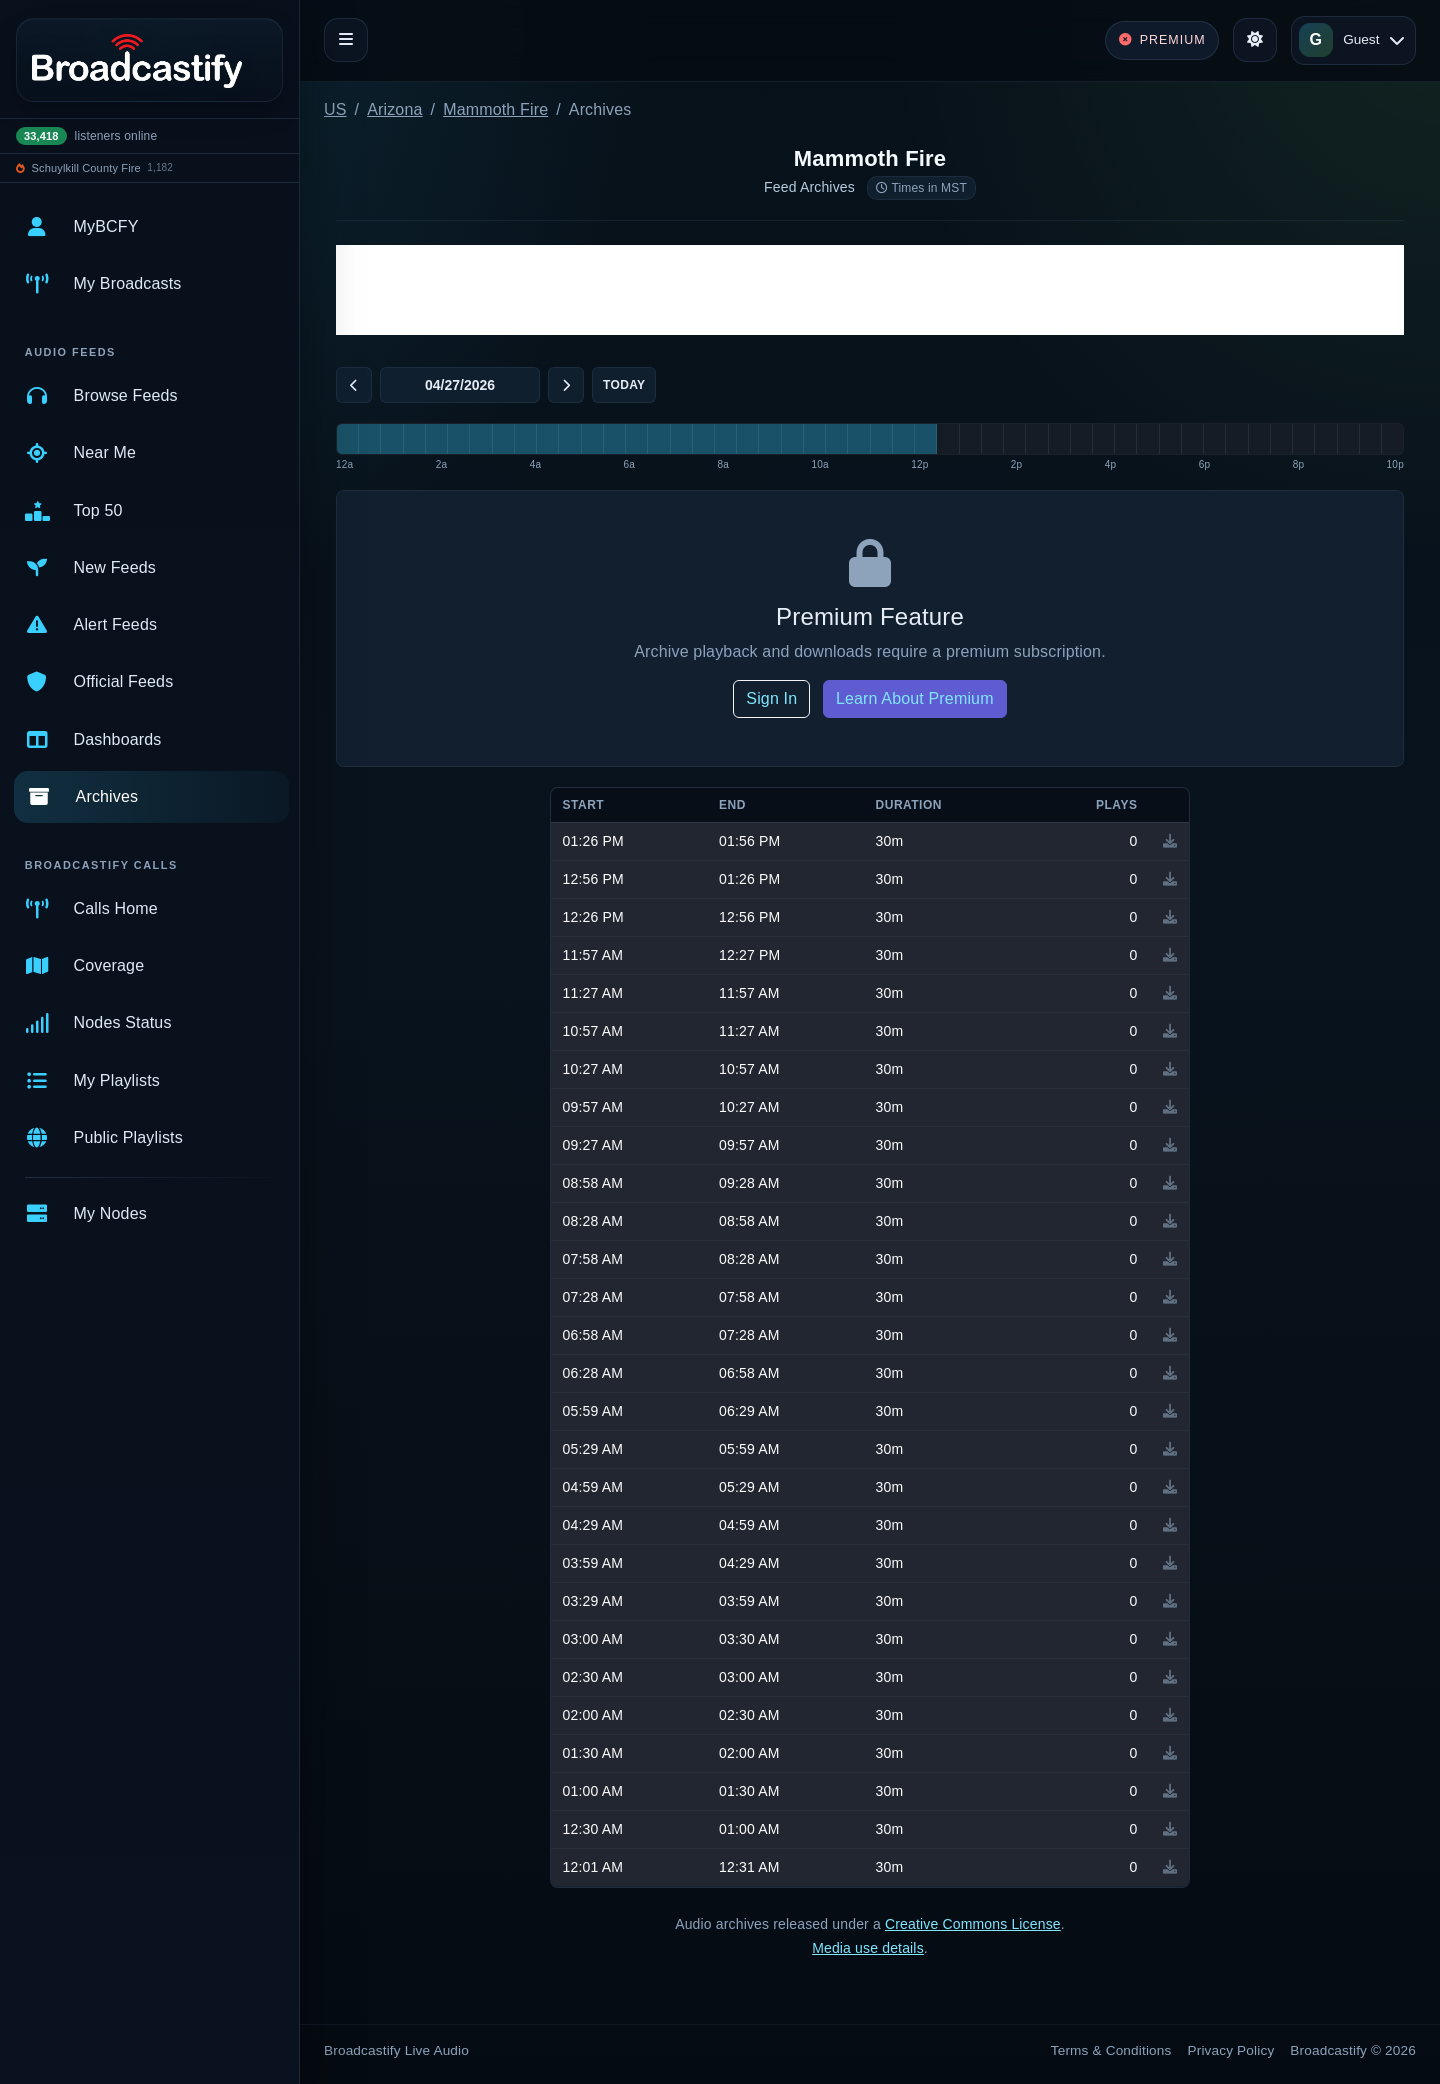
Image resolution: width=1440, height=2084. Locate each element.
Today (624, 385)
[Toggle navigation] (346, 40)
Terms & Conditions (1111, 2050)
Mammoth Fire (495, 109)
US (335, 109)
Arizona (394, 109)
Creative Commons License (973, 1924)
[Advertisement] (870, 290)
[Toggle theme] (1255, 40)
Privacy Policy (1231, 2050)
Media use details (868, 1948)
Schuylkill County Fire (86, 168)
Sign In (771, 698)
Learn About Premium (915, 698)
